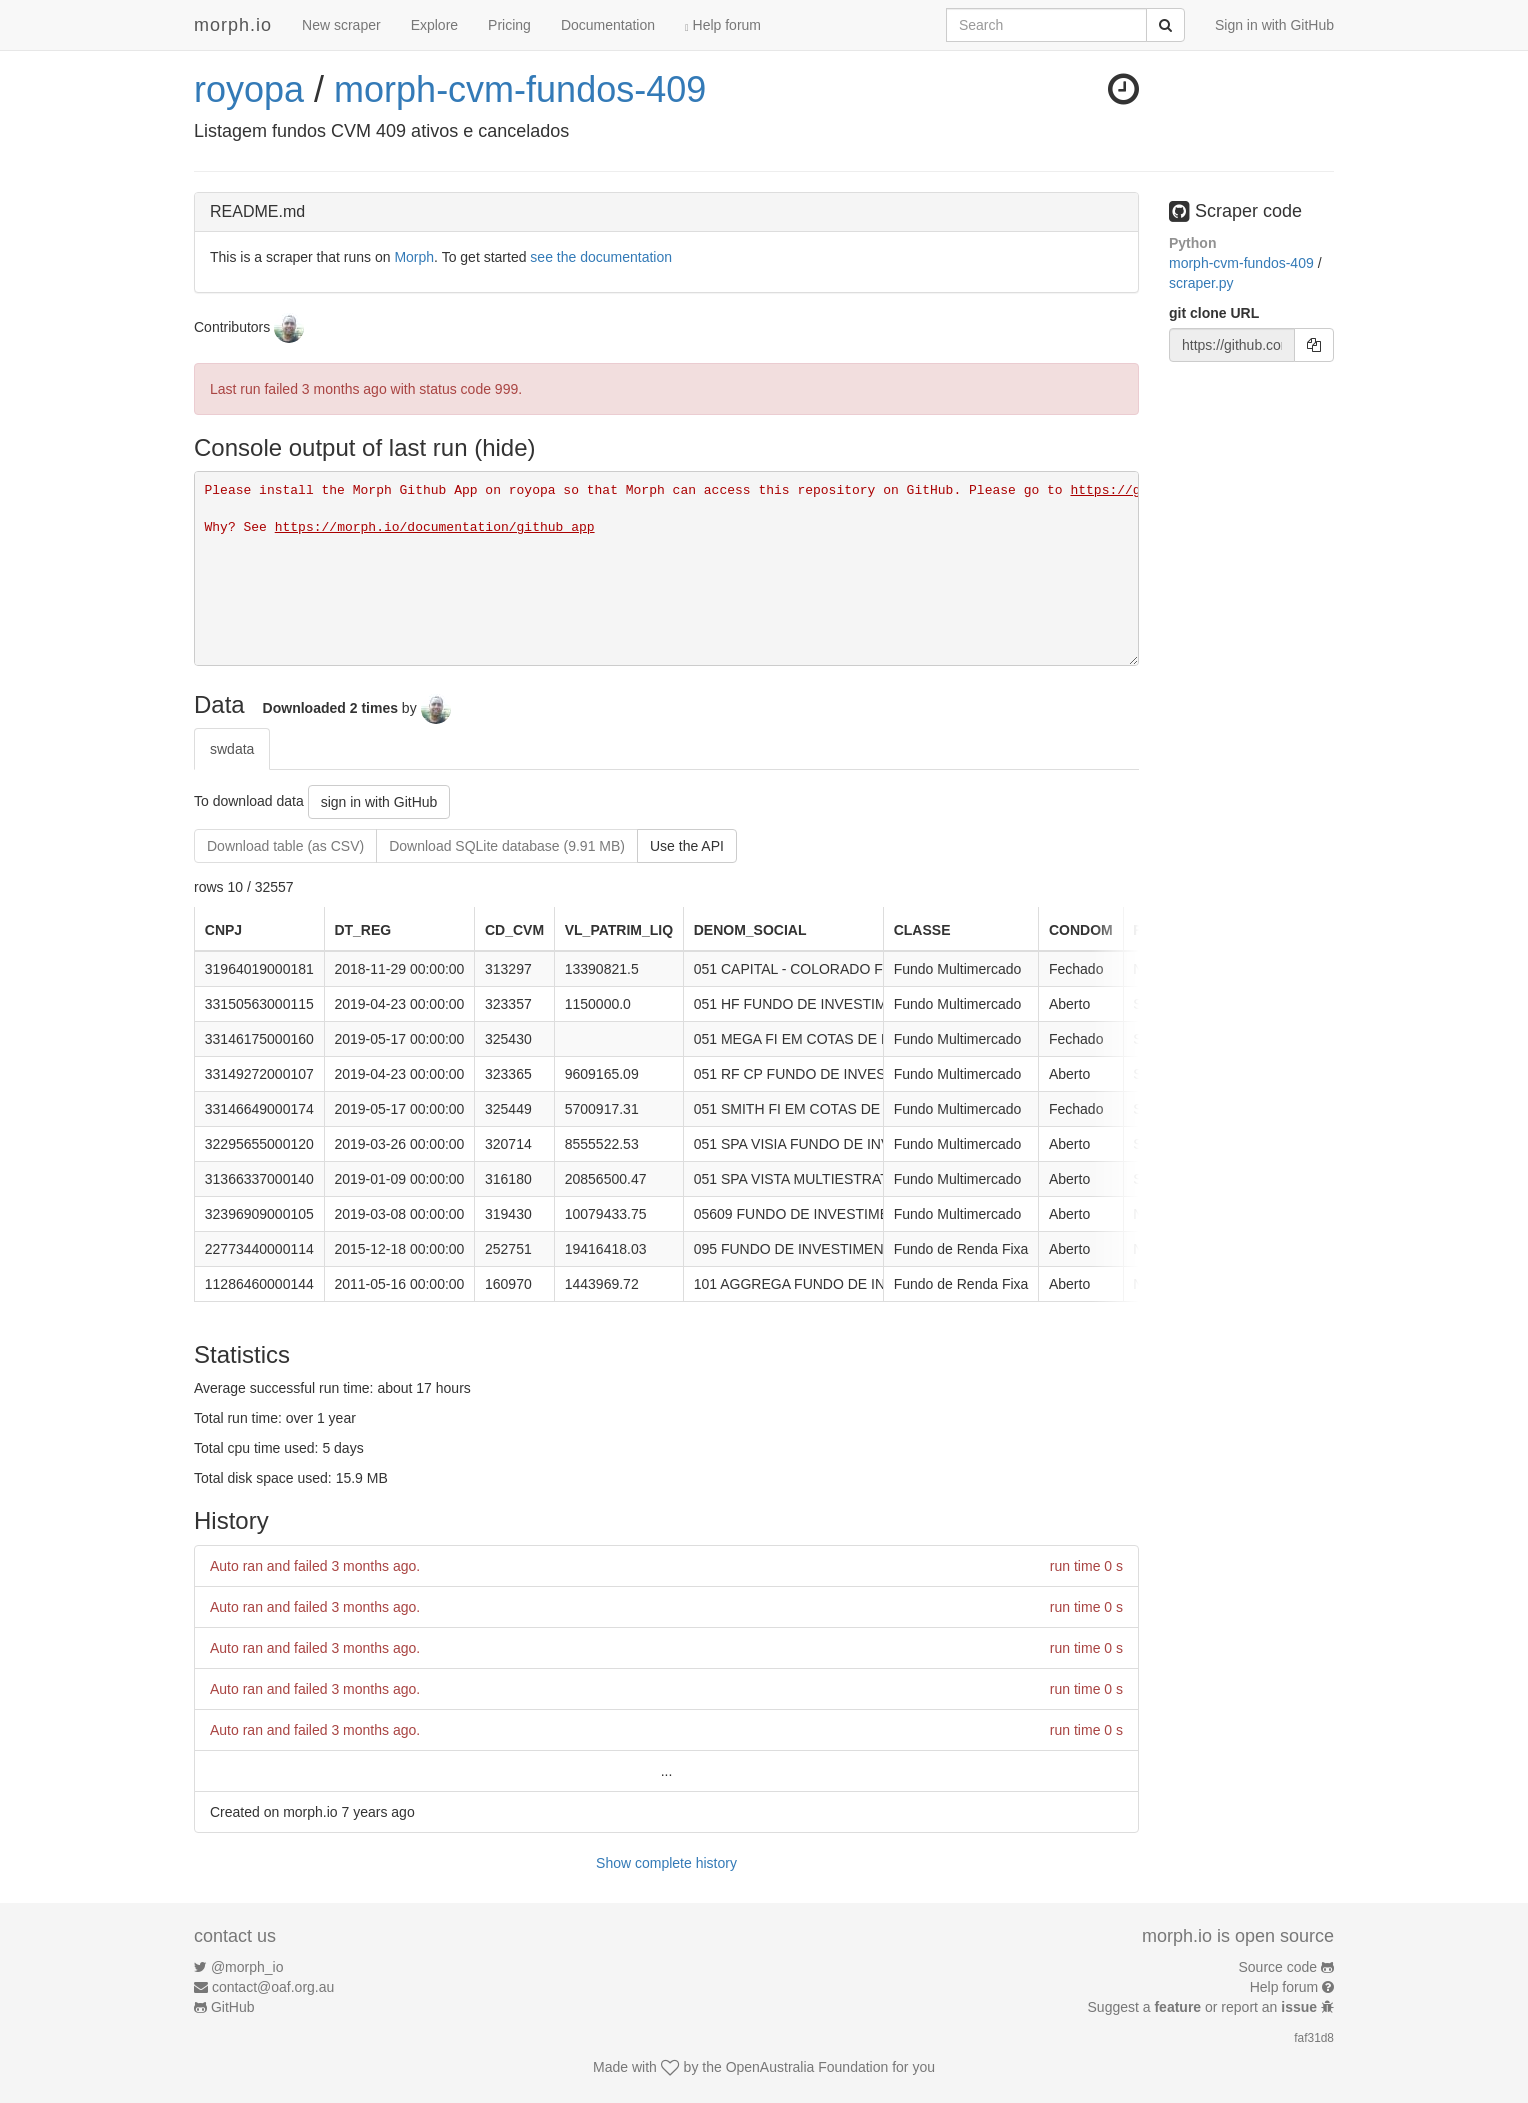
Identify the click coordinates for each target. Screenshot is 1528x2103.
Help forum (723, 25)
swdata (232, 749)
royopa (249, 89)
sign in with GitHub (379, 802)
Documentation (608, 25)
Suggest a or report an (1204, 2007)
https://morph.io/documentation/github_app (435, 527)
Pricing (509, 25)
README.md (257, 211)
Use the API (687, 846)
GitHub (233, 2007)
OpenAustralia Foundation (807, 2067)
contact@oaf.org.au (273, 1987)
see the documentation (601, 257)
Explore (434, 25)
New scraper (341, 25)
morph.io (233, 25)
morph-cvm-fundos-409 (520, 89)
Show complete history (666, 1863)
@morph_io (247, 1967)
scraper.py (1201, 283)
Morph (414, 257)
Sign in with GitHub (1274, 25)
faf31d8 (1314, 2038)
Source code (1278, 1967)
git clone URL (1214, 313)
